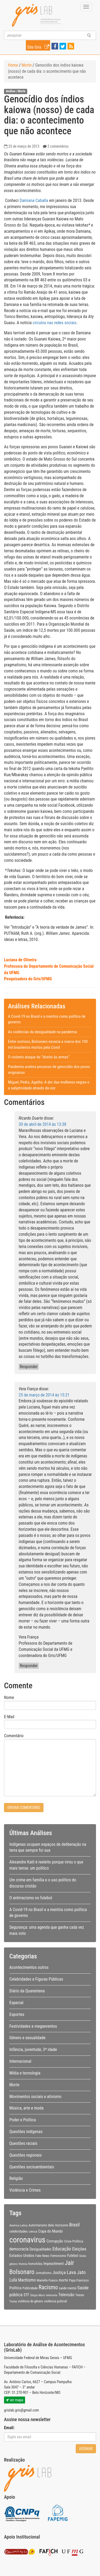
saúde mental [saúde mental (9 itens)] (67, 2288)
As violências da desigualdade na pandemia (42, 1031)
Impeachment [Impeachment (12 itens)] (53, 2263)
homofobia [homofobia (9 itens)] (35, 2264)
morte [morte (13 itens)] (63, 2280)
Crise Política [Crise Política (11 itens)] (73, 2241)
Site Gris (38, 46)
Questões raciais (23, 2143)
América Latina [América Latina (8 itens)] (18, 2225)
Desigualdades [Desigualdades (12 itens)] (40, 2249)
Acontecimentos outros (29, 1967)
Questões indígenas (25, 2131)
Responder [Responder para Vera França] (29, 1665)
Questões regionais (25, 2155)
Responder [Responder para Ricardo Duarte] (29, 1366)
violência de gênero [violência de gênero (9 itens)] (30, 2301)
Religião (16, 2178)
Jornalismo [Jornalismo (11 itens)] (43, 2273)
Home (13, 65)
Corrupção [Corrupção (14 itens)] (54, 2241)
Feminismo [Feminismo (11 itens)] (58, 2255)
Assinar (86, 2449)
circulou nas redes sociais (54, 322)
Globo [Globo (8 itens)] (82, 2256)
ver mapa (14, 2400)
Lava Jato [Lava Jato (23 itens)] (76, 2272)
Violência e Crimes (25, 2190)
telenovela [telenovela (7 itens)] (51, 2295)
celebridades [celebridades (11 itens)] (18, 2231)
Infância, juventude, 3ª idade (33, 2049)
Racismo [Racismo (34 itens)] (48, 2287)
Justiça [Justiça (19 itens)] (59, 2272)
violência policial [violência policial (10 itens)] (55, 2301)
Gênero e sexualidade (27, 2037)
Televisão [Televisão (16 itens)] (66, 2294)
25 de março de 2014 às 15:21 (44, 1395)
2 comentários (58, 146)
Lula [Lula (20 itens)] (13, 2280)
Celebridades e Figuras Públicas (36, 1979)
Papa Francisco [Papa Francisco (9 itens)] (79, 2280)
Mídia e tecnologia (24, 2073)
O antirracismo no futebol (30, 1897)
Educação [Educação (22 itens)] (61, 2249)
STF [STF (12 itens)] (26, 2295)
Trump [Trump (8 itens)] (13, 2301)
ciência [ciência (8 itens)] (33, 2231)
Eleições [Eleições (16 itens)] (79, 2249)
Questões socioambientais (31, 2166)
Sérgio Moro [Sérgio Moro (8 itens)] (37, 2295)
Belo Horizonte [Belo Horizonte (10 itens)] (58, 2225)
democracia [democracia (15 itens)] (19, 2249)
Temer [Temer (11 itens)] (80, 2295)
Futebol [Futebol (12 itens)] (72, 2255)
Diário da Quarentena (27, 1990)
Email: (9, 2427)
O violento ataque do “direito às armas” (39, 1057)
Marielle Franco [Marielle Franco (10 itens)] (47, 2280)
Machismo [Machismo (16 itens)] (27, 2280)
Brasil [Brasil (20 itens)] (74, 2224)
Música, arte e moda (26, 2108)
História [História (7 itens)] (23, 2264)
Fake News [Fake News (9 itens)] (42, 2256)
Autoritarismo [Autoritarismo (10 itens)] (38, 2225)
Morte (27, 65)
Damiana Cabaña (34, 200)
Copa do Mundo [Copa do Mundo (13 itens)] (50, 2231)
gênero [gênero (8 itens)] (13, 2264)
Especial (16, 2002)
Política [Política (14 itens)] (15, 2288)
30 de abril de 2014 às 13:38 (42, 1124)
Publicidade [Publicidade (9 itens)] (30, 2288)
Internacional (20, 2061)
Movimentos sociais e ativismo (35, 2096)
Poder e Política (22, 2119)
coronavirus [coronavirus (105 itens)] (27, 2239)
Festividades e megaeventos (33, 2026)
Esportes (16, 2014)
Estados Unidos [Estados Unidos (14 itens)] (21, 2255)
